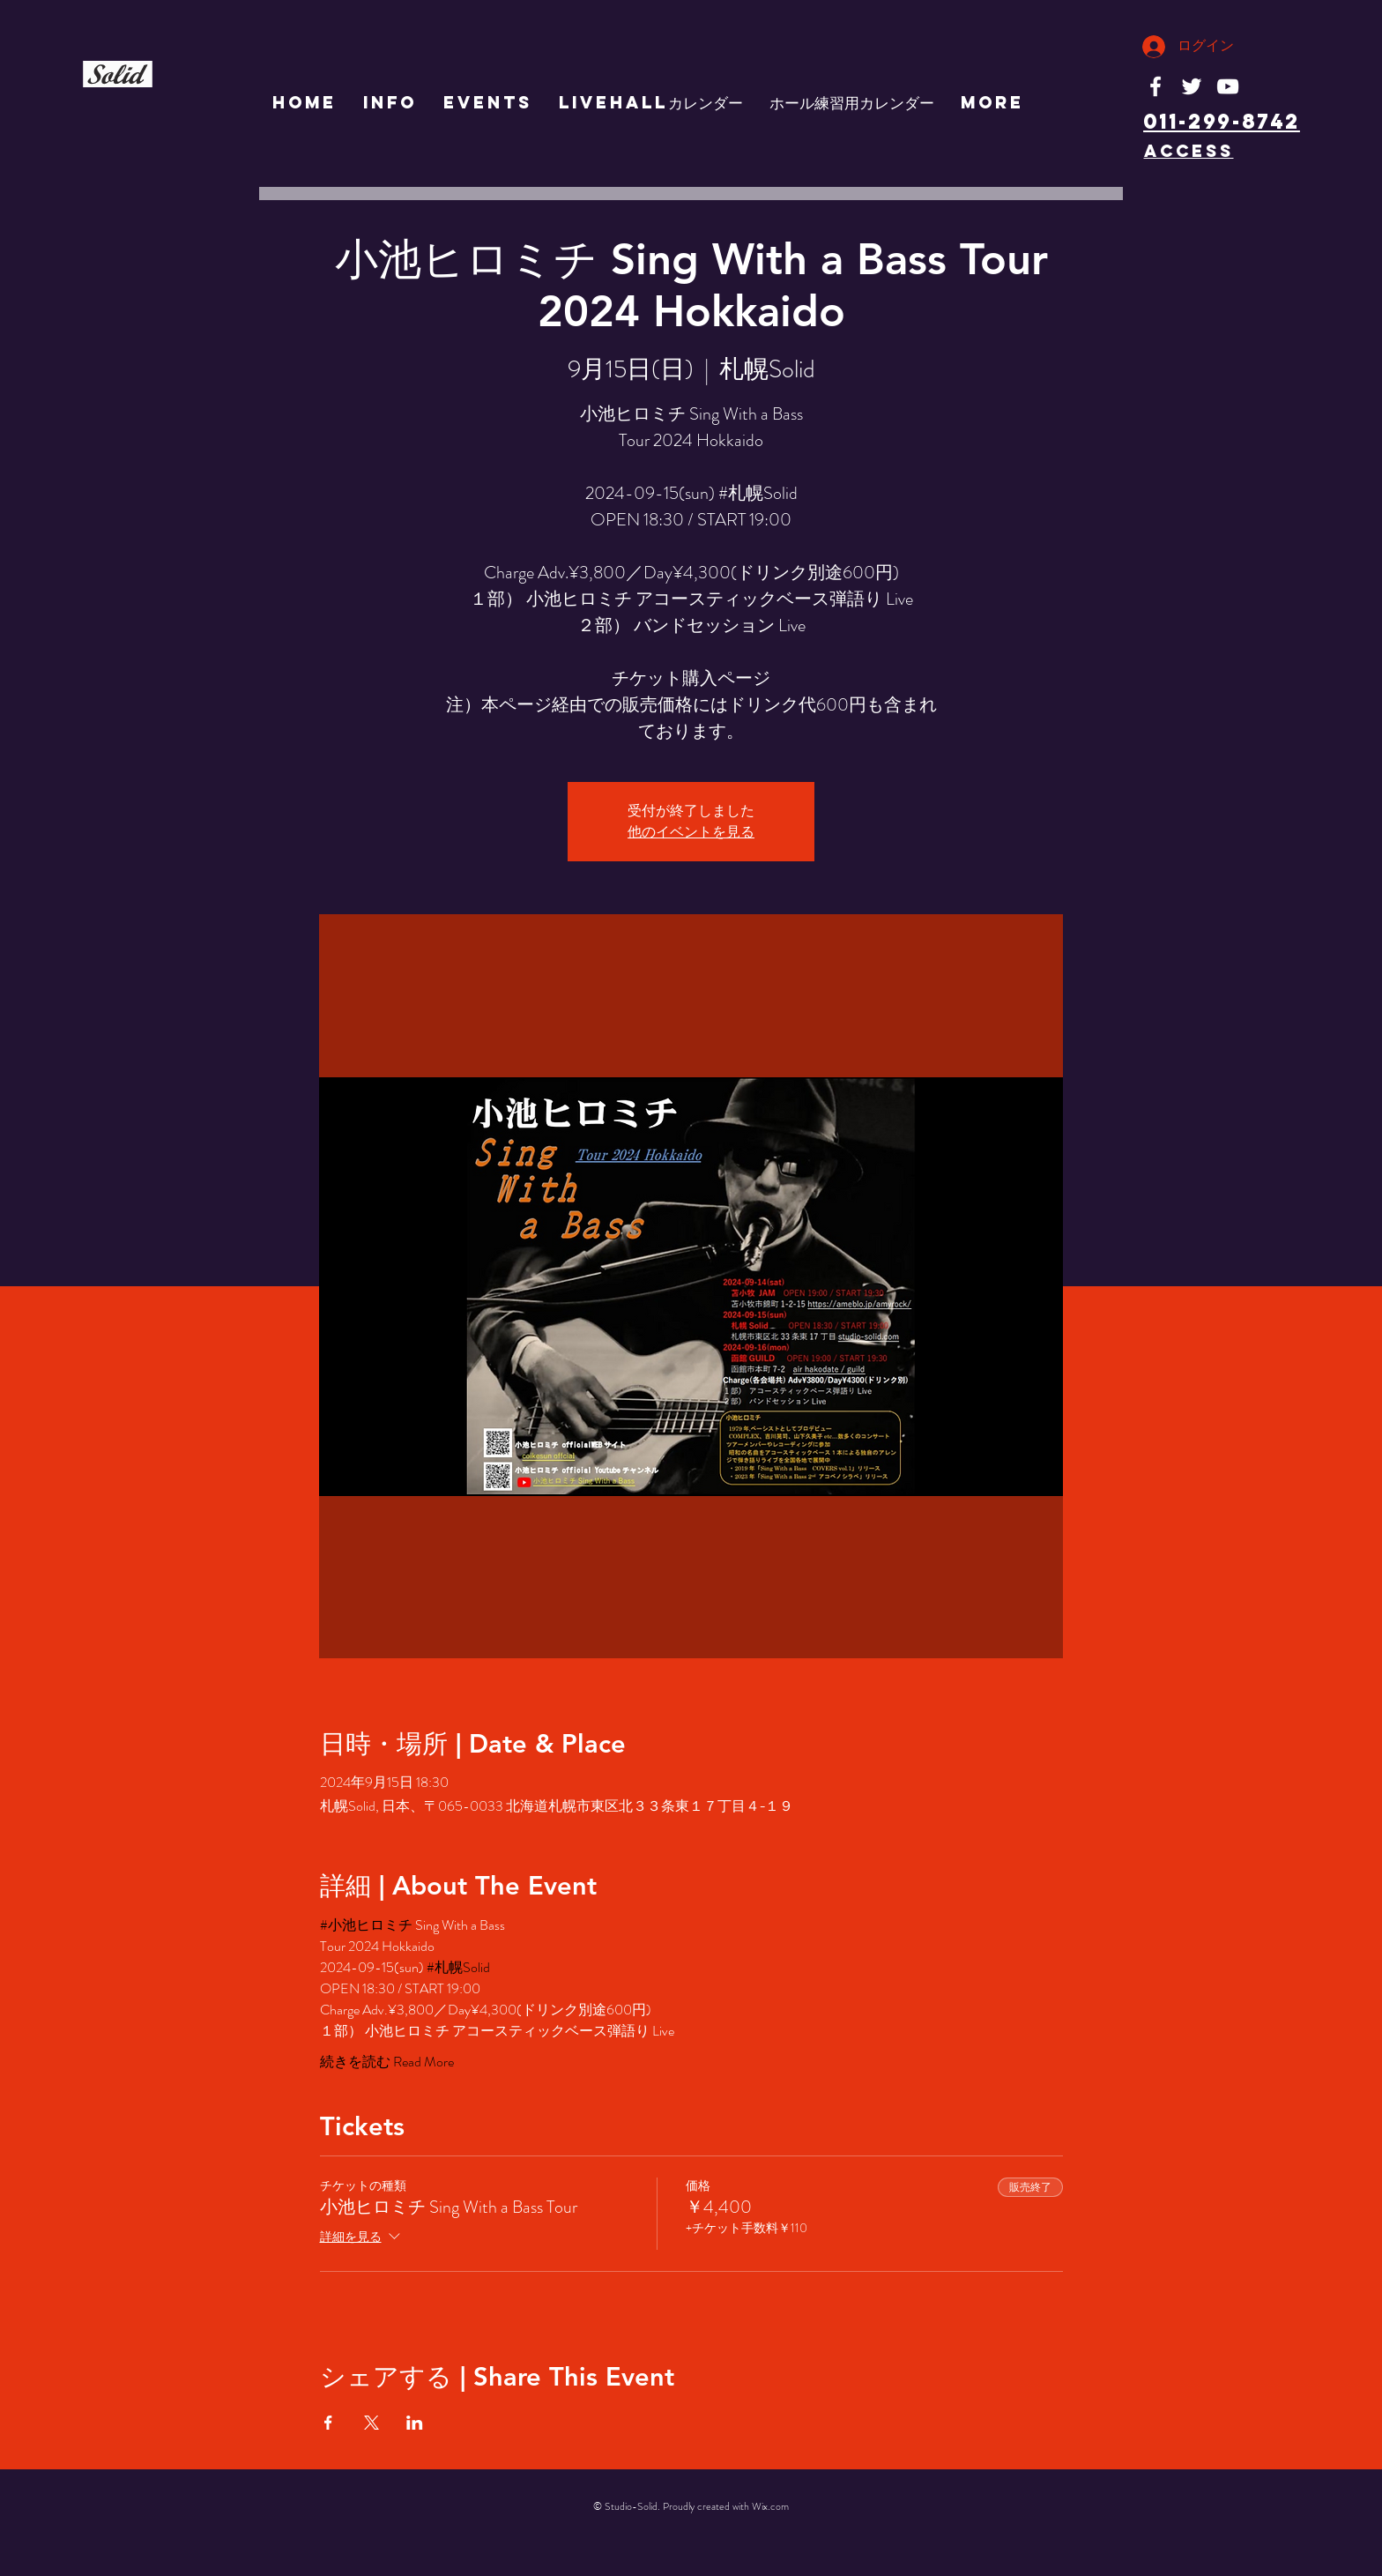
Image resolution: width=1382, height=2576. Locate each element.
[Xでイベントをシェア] (371, 2423)
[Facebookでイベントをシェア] (328, 2423)
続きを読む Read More (387, 2062)
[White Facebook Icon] (1155, 86)
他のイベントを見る (691, 832)
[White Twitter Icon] (1191, 86)
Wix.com (770, 2506)
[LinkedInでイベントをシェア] (414, 2423)
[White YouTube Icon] (1228, 86)
